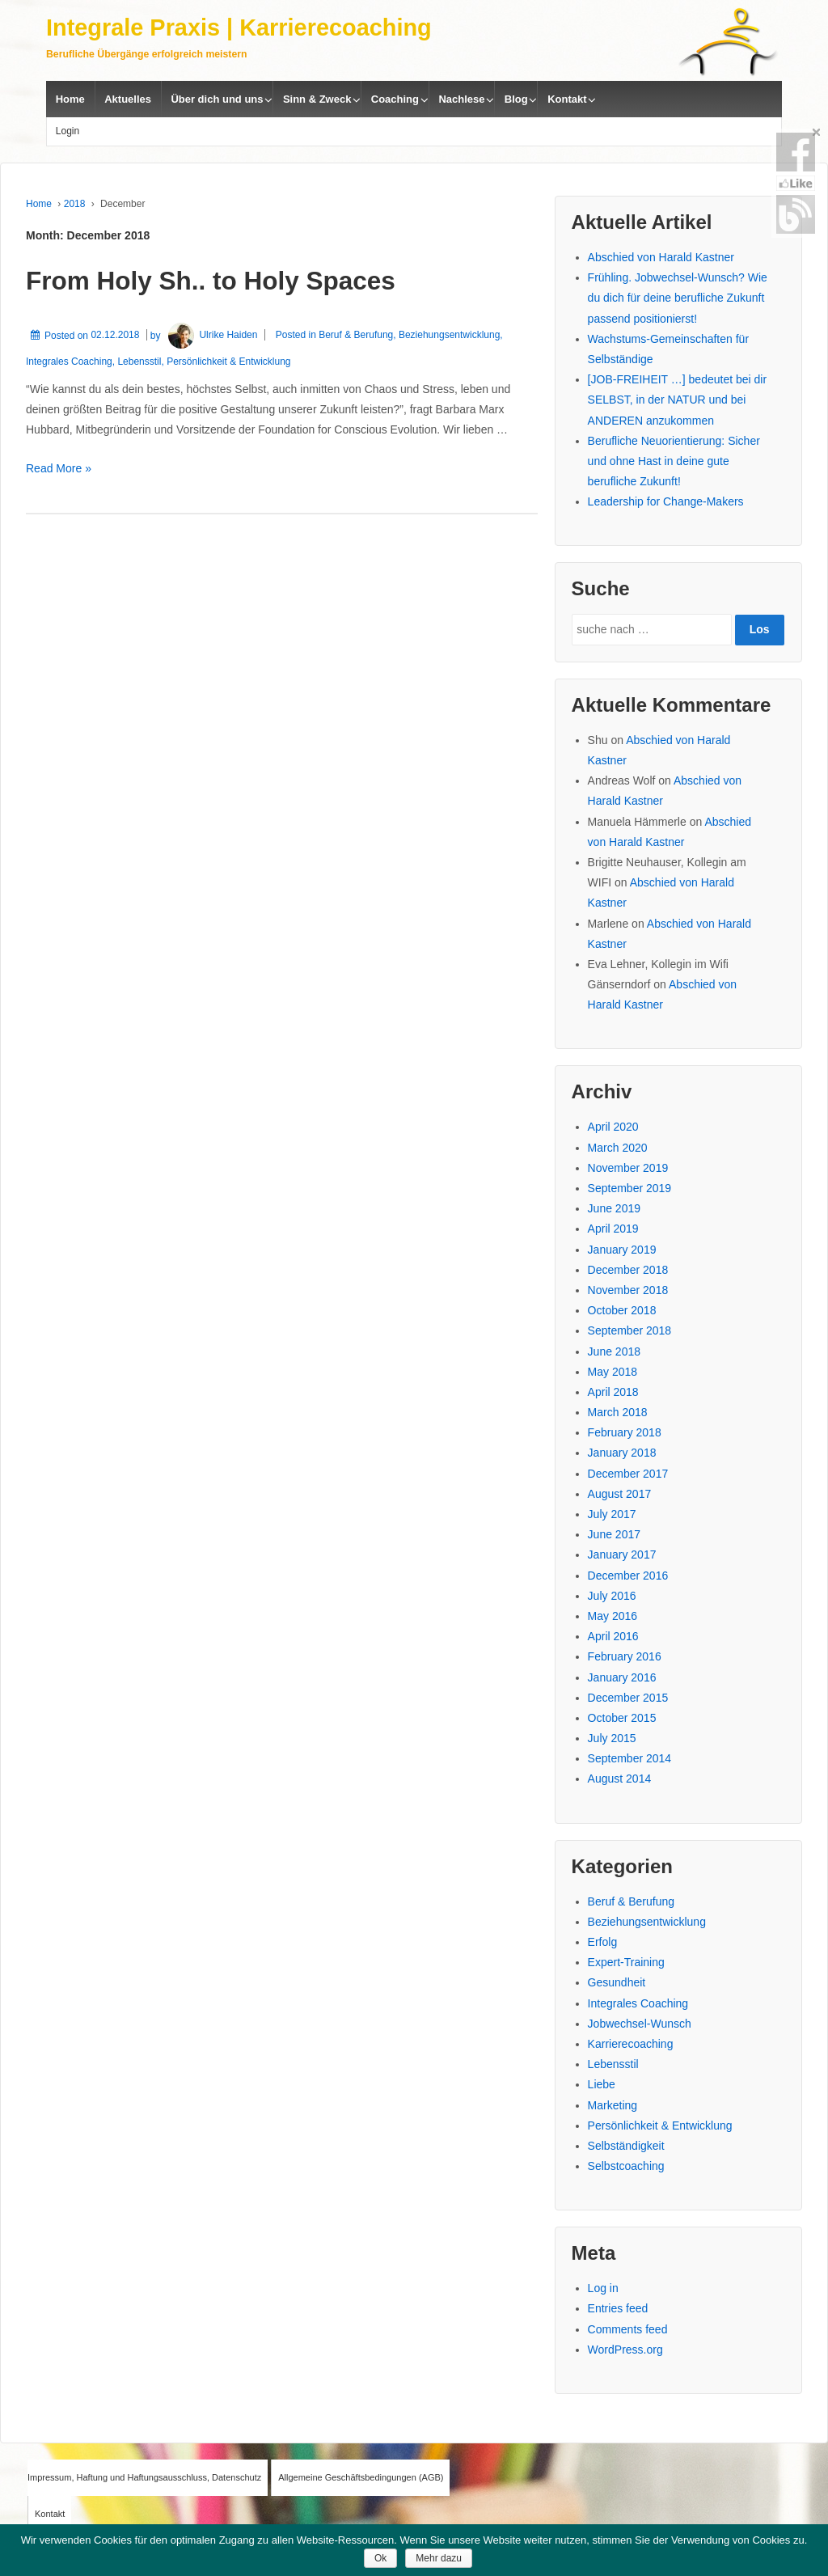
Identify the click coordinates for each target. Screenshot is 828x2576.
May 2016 (612, 1615)
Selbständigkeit (626, 2145)
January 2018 (622, 1452)
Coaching (395, 99)
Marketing (612, 2105)
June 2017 (614, 1534)
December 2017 (628, 1473)
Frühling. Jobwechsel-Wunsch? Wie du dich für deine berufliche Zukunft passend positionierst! (677, 297)
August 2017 (620, 1493)
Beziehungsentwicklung (449, 335)
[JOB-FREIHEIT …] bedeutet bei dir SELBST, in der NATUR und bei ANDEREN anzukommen (677, 399)
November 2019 (628, 1167)
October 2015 (622, 1717)
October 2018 (622, 1310)
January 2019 (622, 1249)
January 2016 (622, 1677)
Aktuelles (127, 99)
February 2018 (624, 1432)
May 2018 (612, 1371)
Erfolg (603, 1941)
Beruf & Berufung (356, 335)
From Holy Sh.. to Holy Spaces (210, 280)
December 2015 (628, 1697)
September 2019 (630, 1188)
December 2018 (628, 1269)
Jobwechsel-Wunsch (639, 2023)
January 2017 (622, 1554)
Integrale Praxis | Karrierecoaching (239, 27)
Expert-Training (626, 1962)
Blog (516, 99)
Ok (380, 2558)
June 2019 (614, 1208)
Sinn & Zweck (317, 99)
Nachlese (461, 99)
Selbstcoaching (626, 2165)
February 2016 (624, 1656)
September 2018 (630, 1330)
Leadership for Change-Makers (666, 501)
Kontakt (566, 99)
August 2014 (620, 1778)
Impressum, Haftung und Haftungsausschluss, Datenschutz (144, 2477)
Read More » (58, 468)
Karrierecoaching (631, 2043)
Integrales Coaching (69, 361)
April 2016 (613, 1636)
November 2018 (628, 1290)
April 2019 (613, 1228)
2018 (75, 203)
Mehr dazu (439, 2558)
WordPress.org (625, 2349)
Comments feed (628, 2329)
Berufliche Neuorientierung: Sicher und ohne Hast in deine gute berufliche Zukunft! (674, 461)
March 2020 (618, 1147)
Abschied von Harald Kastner (661, 257)
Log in (603, 2288)
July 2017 (612, 1514)
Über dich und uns (217, 99)
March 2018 (618, 1412)
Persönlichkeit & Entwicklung (228, 361)
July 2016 (612, 1595)
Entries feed (618, 2308)
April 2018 (613, 1391)
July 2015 (612, 1738)
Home (70, 99)
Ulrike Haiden (210, 335)
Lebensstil (139, 361)
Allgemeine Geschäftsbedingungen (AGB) (360, 2477)
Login (67, 131)
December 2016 (628, 1575)
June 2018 (614, 1351)
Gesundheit (617, 1982)
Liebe (601, 2084)
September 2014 (630, 1758)
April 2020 (613, 1126)
